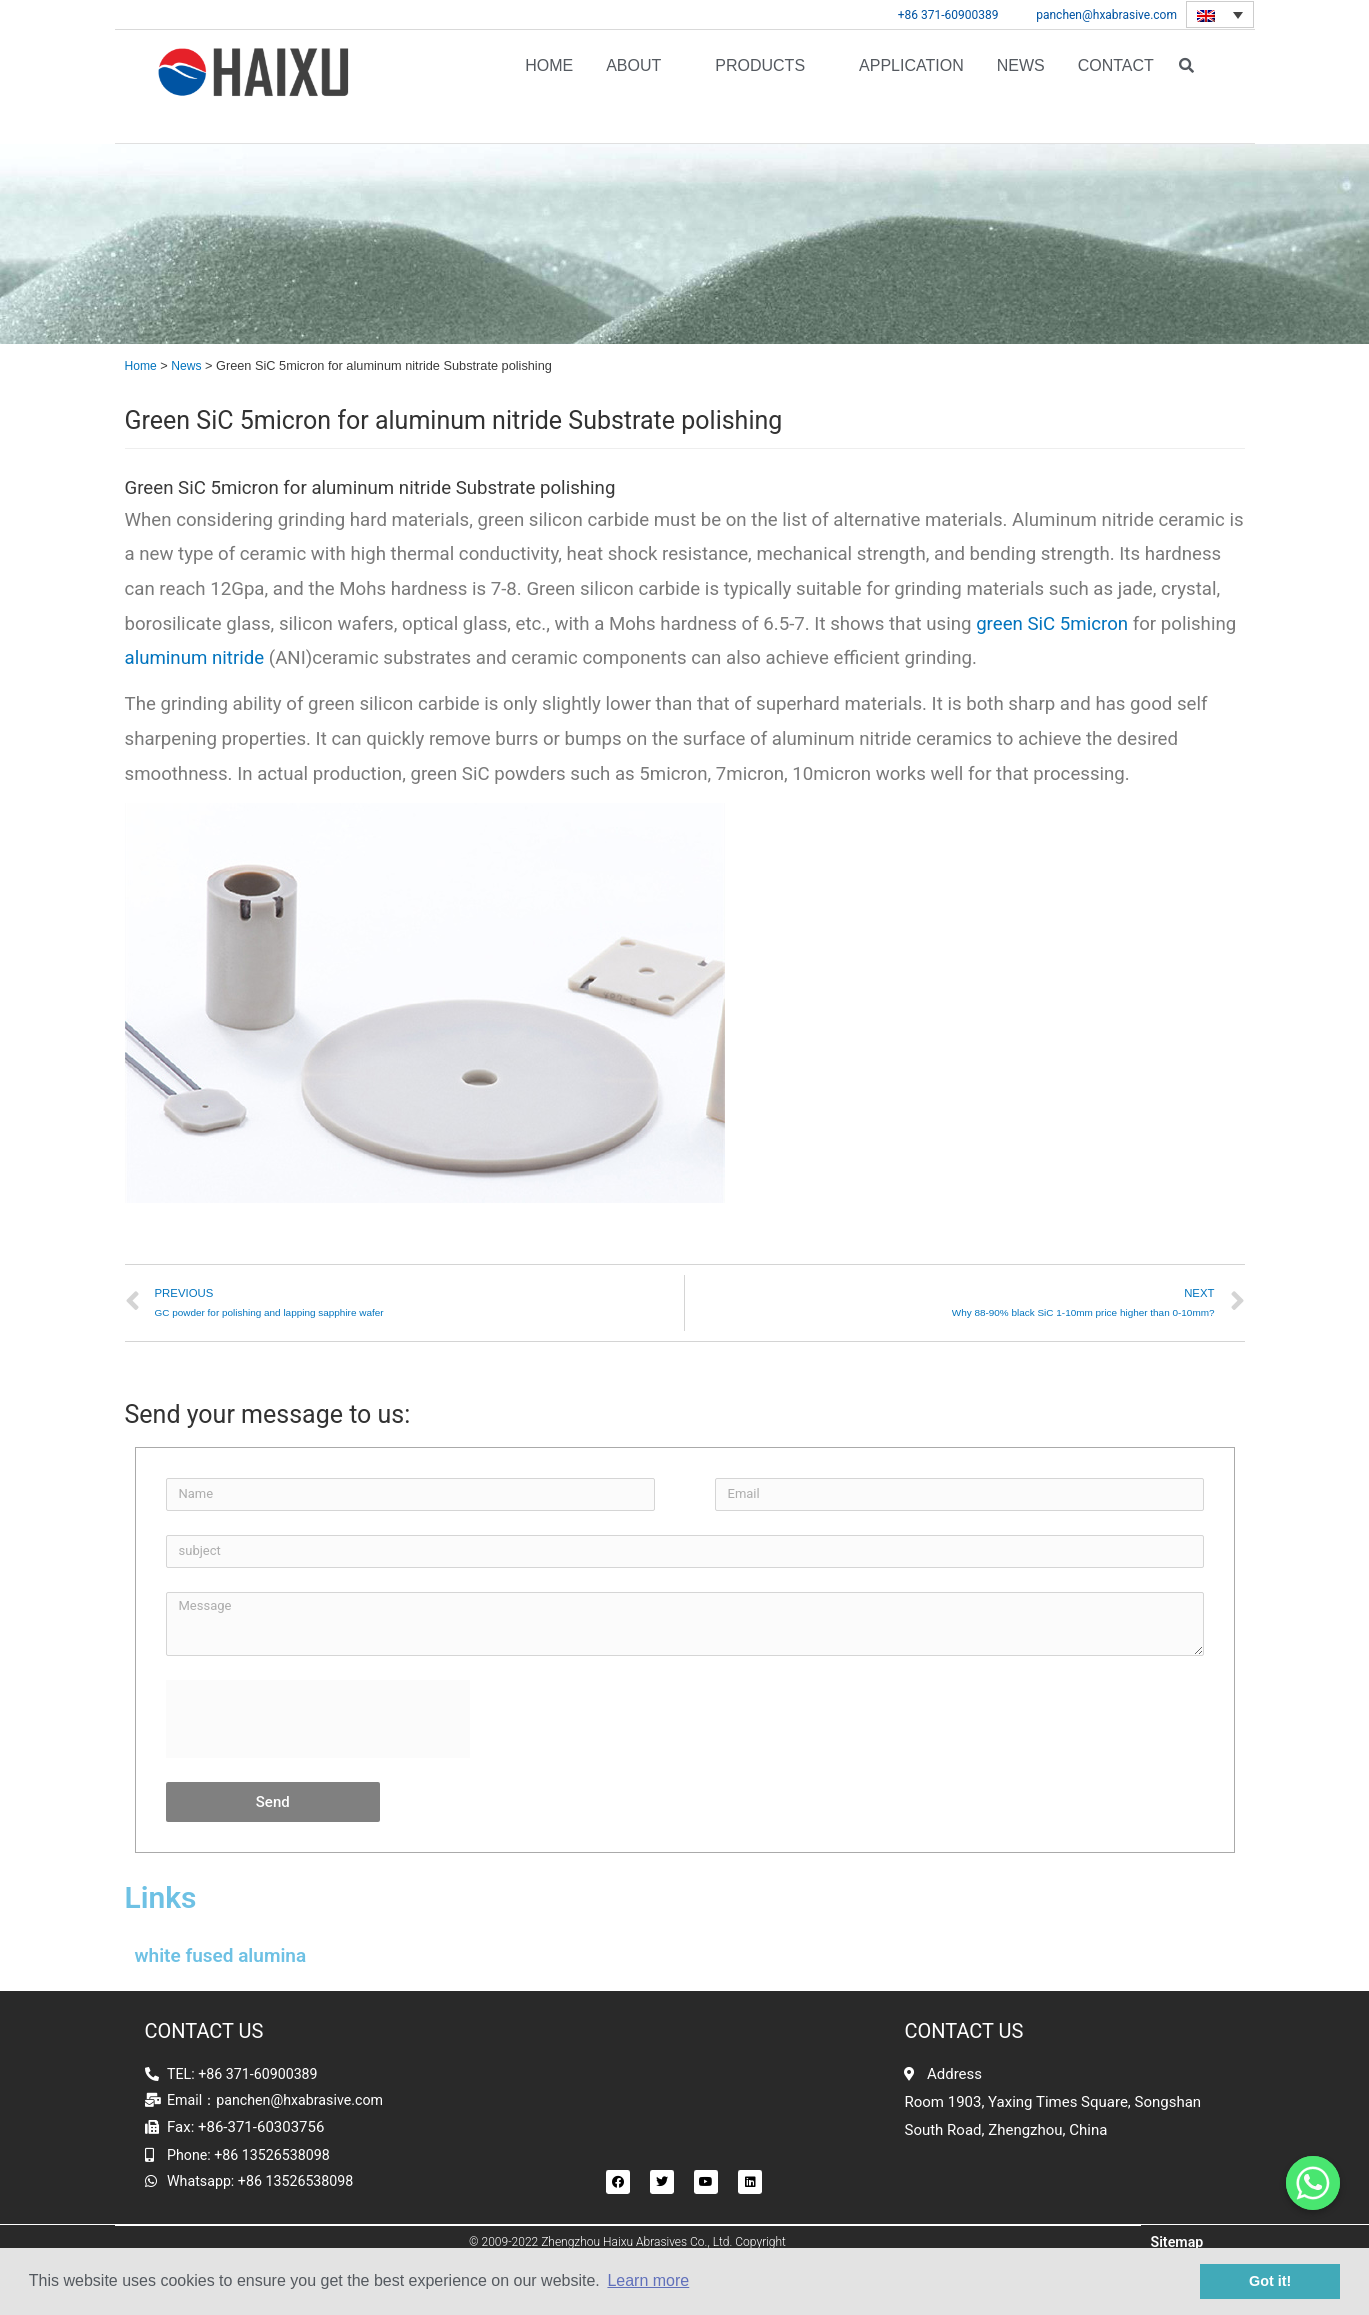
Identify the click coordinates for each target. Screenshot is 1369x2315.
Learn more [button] (648, 2280)
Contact (1116, 86)
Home (549, 86)
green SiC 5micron (1052, 624)
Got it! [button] (1270, 2281)
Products (760, 86)
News (1021, 86)
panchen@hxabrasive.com (1106, 15)
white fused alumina (221, 1956)
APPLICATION (911, 86)
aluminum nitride (195, 659)
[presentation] (318, 1720)
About (633, 86)
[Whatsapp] (1313, 2183)
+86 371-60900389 (948, 15)
